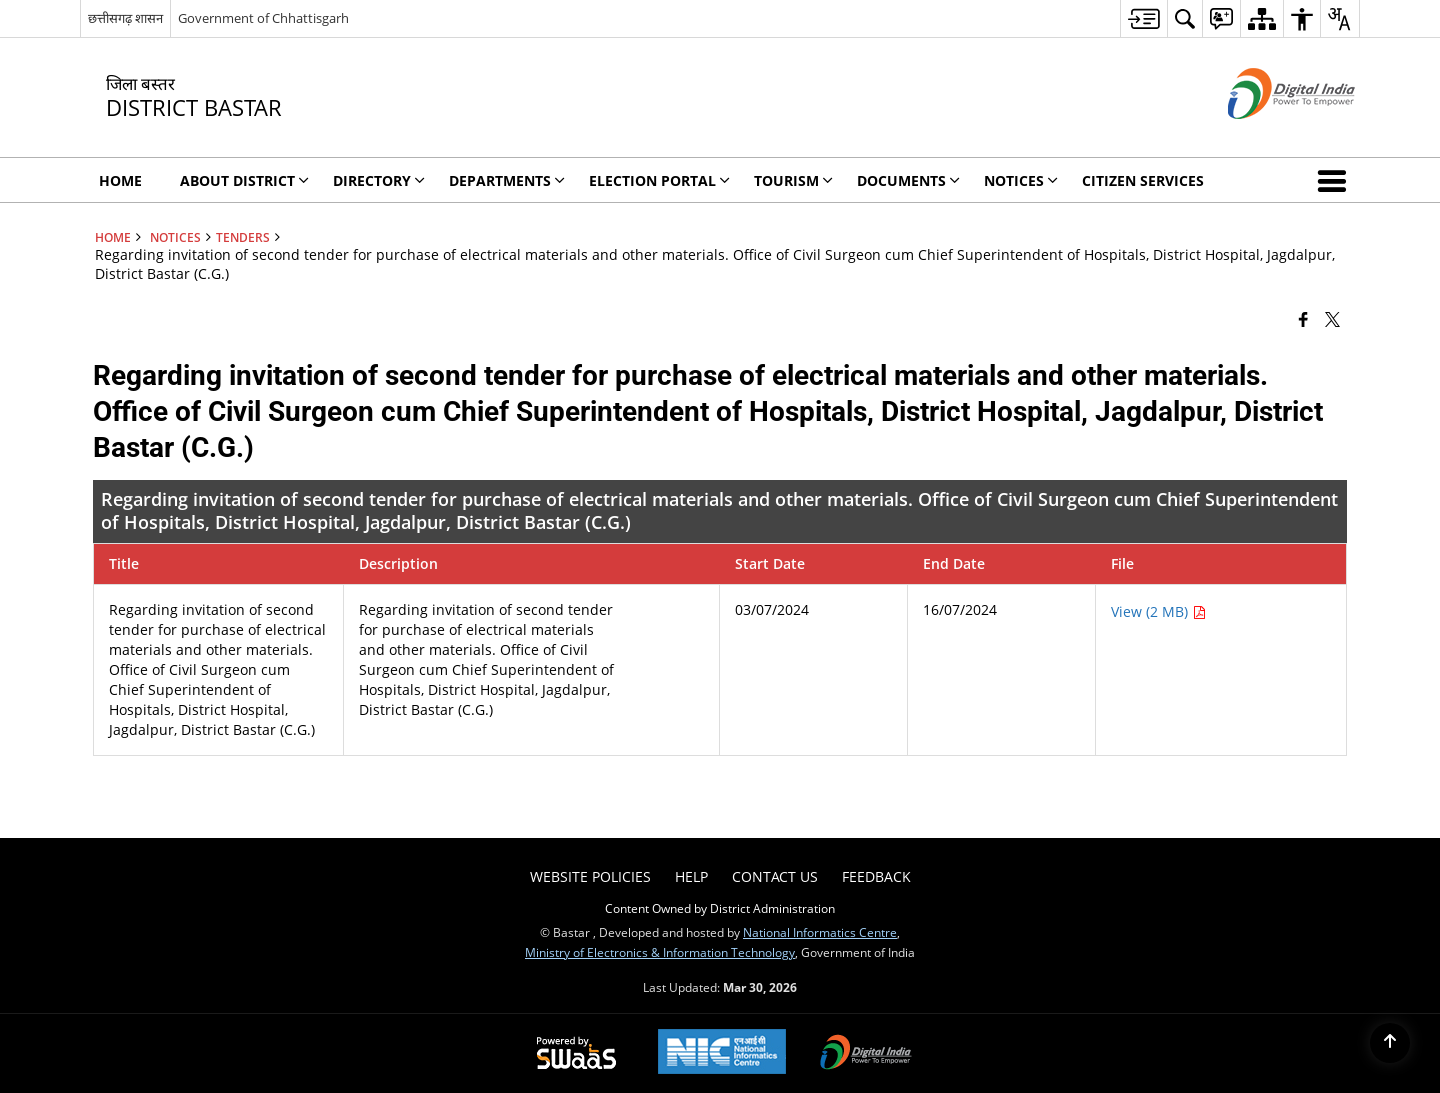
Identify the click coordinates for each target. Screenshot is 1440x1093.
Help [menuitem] (691, 876)
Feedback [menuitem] (876, 876)
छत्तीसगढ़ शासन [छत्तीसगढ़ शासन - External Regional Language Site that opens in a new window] (125, 18)
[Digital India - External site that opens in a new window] (1266, 135)
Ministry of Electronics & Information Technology (660, 952)
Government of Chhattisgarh (263, 18)
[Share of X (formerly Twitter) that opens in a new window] (1332, 318)
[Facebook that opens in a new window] (1303, 318)
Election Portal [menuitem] (659, 180)
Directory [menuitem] (379, 180)
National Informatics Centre (820, 932)
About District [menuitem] (244, 180)
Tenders (243, 237)
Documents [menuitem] (908, 180)
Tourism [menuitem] (793, 180)
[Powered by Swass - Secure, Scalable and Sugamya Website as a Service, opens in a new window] (576, 1054)
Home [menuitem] (120, 180)
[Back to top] (1390, 1043)
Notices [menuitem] (1021, 180)
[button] (1336, 180)
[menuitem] (1143, 18)
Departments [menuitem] (507, 180)
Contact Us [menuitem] (775, 876)
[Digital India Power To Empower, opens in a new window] (866, 1054)
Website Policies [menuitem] (590, 876)
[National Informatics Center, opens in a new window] (722, 1053)
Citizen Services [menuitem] (1143, 180)
